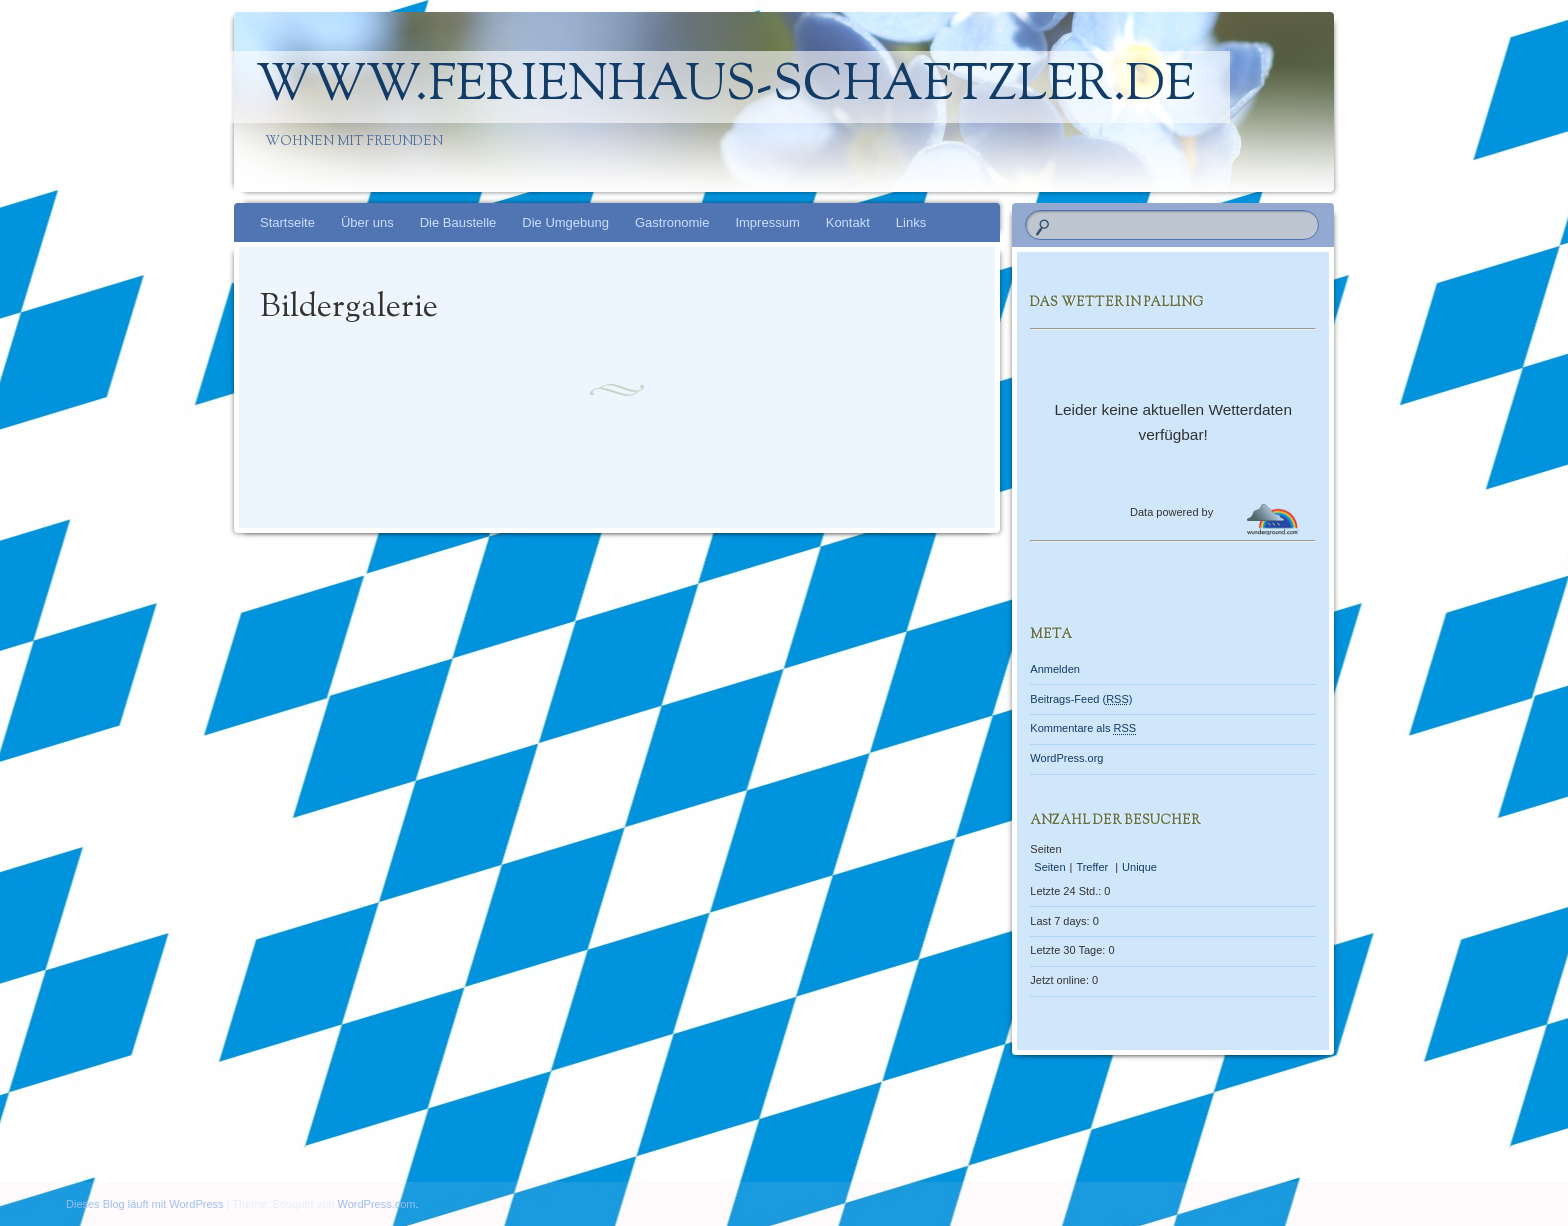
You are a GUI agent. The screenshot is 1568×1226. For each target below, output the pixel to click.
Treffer (1093, 867)
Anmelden (1055, 669)
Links (911, 222)
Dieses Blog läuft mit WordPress (145, 1204)
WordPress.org (1066, 758)
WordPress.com (377, 1204)
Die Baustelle (458, 222)
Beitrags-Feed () (1081, 699)
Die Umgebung (565, 222)
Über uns (367, 222)
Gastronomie (672, 222)
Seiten (1049, 867)
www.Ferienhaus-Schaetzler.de (725, 87)
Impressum (767, 222)
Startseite (287, 222)
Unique (1139, 867)
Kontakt (848, 222)
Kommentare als (1083, 728)
